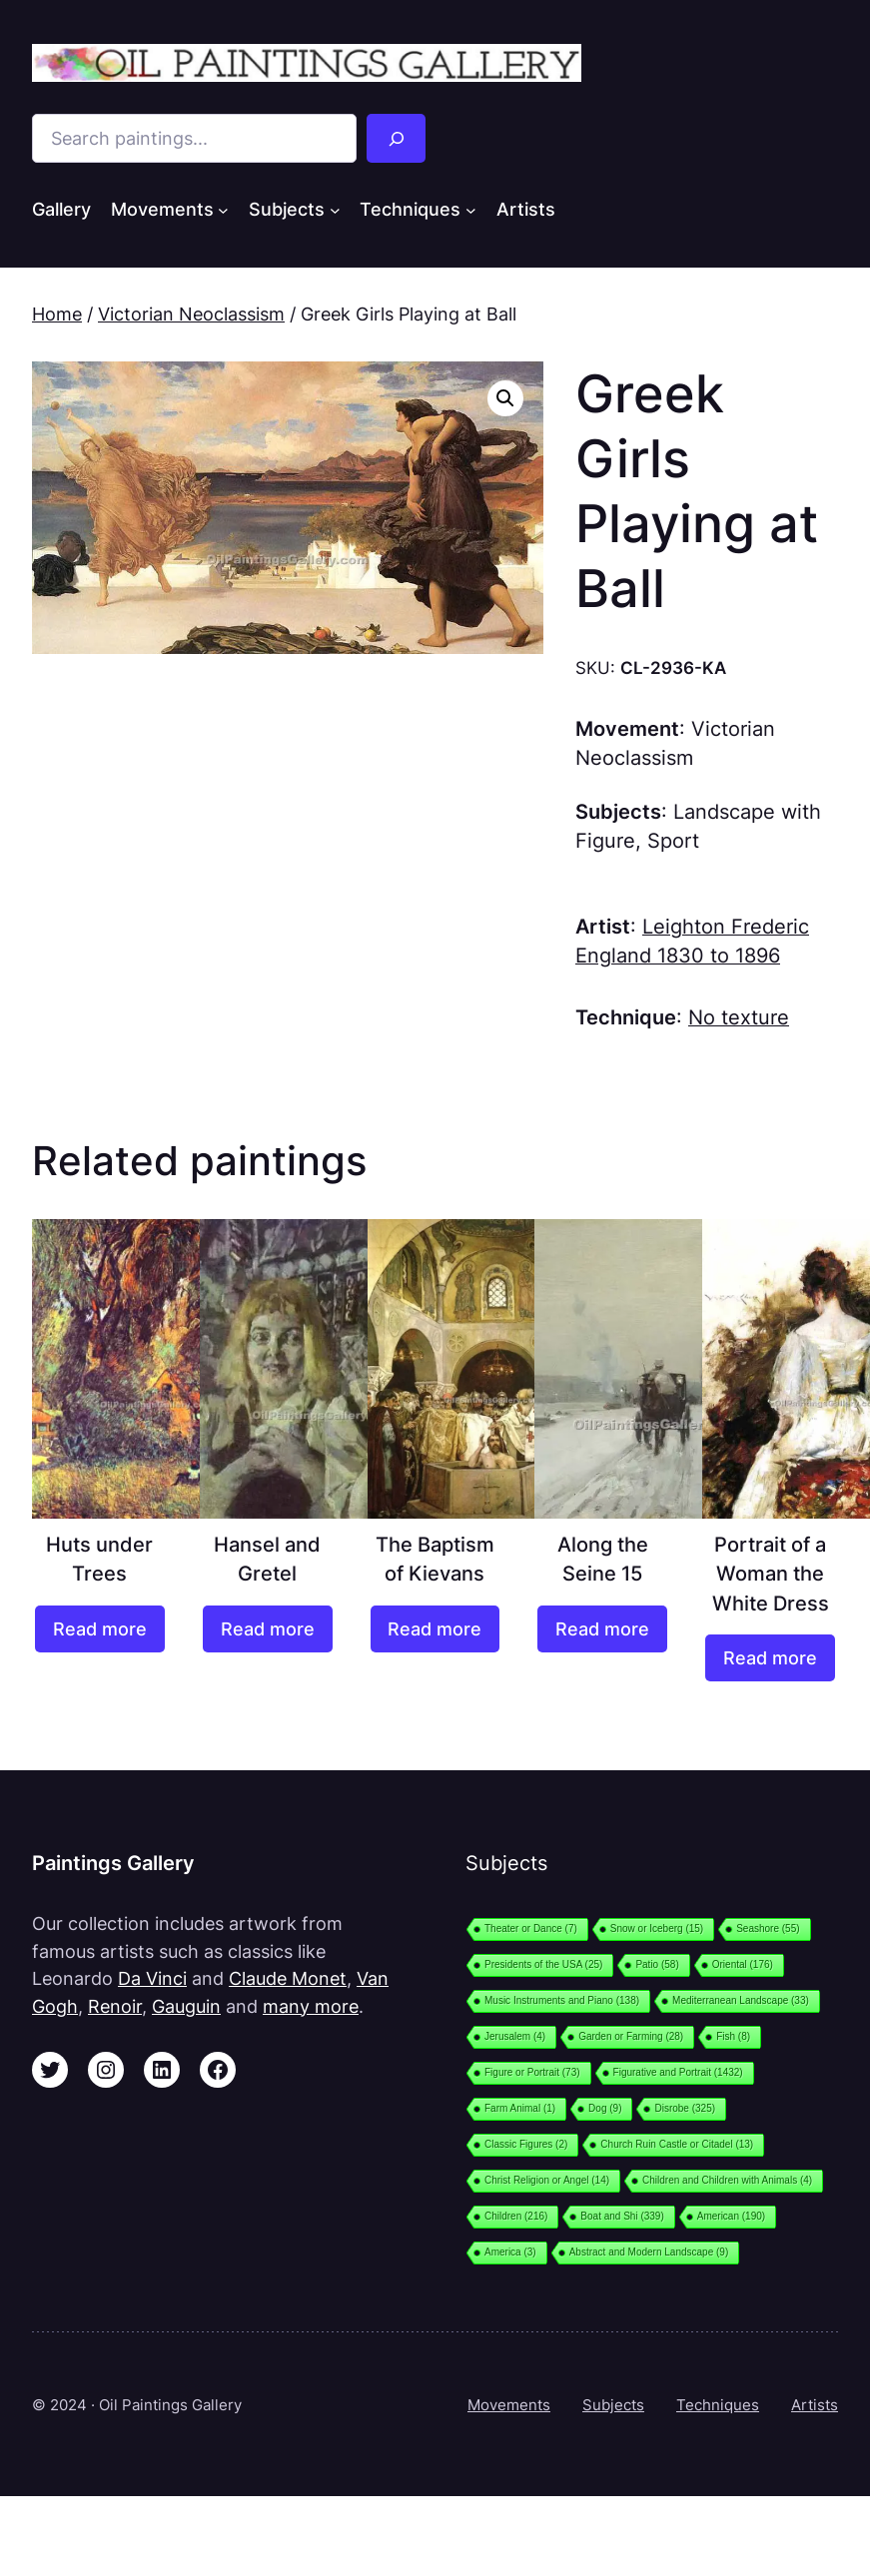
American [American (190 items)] (731, 2216)
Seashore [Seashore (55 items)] (767, 1928)
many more (311, 2006)
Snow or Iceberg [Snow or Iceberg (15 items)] (656, 1928)
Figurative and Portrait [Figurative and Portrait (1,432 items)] (678, 2072)
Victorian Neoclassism (191, 314)
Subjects (613, 2404)
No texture (738, 1017)
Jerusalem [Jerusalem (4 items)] (514, 2036)
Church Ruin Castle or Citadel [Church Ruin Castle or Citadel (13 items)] (676, 2144)
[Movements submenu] (223, 210)
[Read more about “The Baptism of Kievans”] (435, 1629)
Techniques (717, 2404)
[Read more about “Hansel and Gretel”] (268, 1629)
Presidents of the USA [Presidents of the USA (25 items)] (543, 1964)
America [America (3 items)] (510, 2252)
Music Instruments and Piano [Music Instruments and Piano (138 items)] (561, 2000)
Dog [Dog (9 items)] (604, 2108)
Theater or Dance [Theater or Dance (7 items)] (530, 1928)
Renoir (115, 2006)
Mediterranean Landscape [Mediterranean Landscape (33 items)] (740, 2000)
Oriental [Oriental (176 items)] (742, 1964)
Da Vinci (152, 1978)
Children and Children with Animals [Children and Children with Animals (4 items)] (727, 2180)
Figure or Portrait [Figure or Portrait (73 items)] (532, 2072)
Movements (508, 2404)
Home (57, 314)
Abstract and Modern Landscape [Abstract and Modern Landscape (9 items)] (649, 2252)
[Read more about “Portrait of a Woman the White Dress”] (770, 1657)
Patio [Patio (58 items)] (656, 1964)
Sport (673, 841)
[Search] (397, 138)
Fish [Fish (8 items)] (733, 2036)
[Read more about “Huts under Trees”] (100, 1629)
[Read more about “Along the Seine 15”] (602, 1629)
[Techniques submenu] (470, 210)
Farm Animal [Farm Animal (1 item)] (519, 2108)
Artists (814, 2404)
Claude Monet (288, 1978)
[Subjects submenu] (335, 210)
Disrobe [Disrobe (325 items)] (684, 2108)
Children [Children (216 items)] (515, 2216)
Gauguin (186, 2006)
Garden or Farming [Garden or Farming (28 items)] (630, 2036)
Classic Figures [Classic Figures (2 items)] (525, 2144)
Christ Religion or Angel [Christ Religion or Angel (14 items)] (546, 2180)
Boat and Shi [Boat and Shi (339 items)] (621, 2216)
